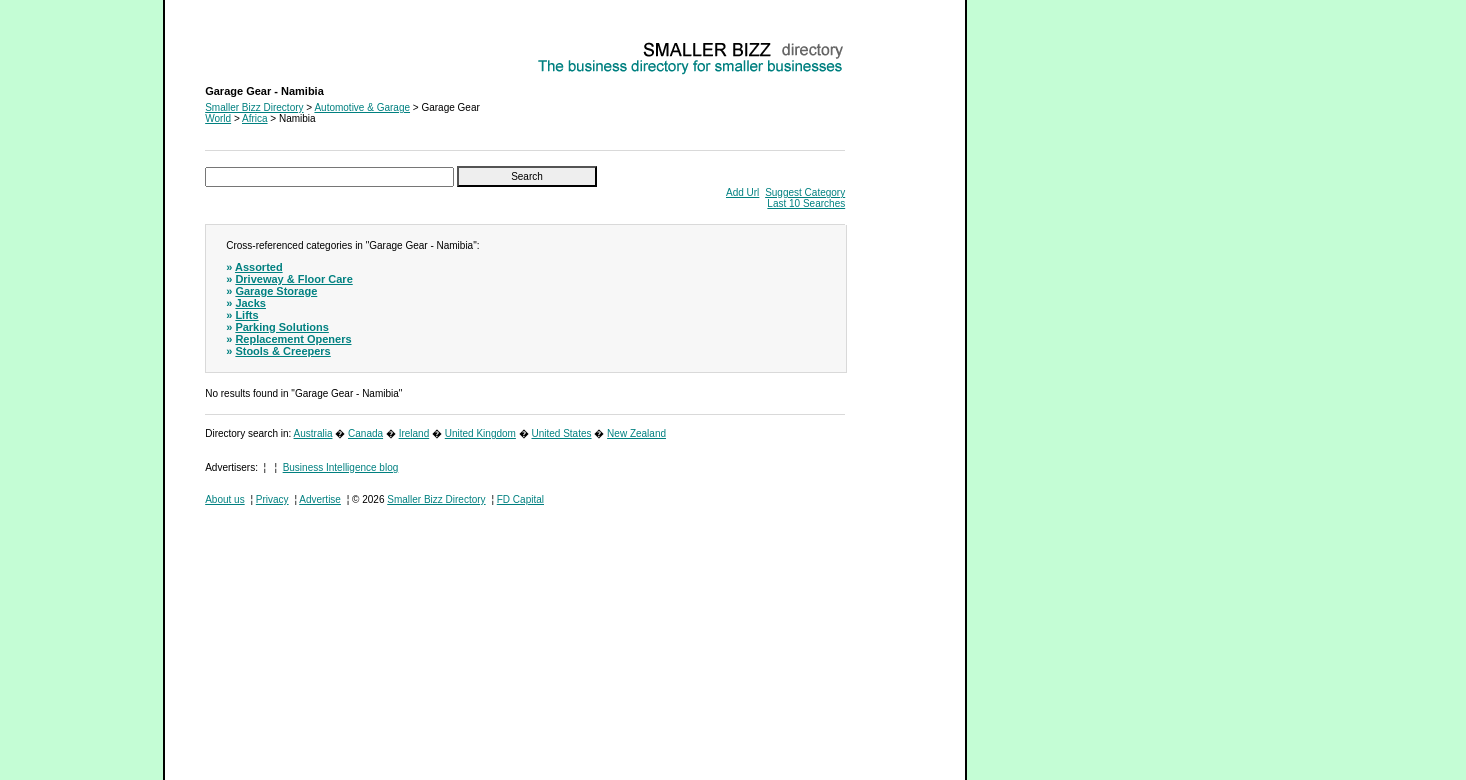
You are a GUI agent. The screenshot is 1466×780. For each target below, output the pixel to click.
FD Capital (520, 499)
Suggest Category (805, 192)
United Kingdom (480, 433)
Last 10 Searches (806, 203)
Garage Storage (276, 291)
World (218, 118)
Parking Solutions (282, 327)
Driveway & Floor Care (293, 279)
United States (561, 433)
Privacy (272, 499)
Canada (365, 433)
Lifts (246, 315)
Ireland (414, 433)
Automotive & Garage (362, 107)
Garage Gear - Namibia (257, 45)
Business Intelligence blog (341, 467)
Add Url (742, 192)
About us (224, 499)
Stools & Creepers (282, 351)
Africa (255, 118)
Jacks (250, 303)
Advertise (320, 499)
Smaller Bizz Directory (254, 107)
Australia (313, 433)
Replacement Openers (293, 339)
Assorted (259, 267)
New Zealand (636, 433)
